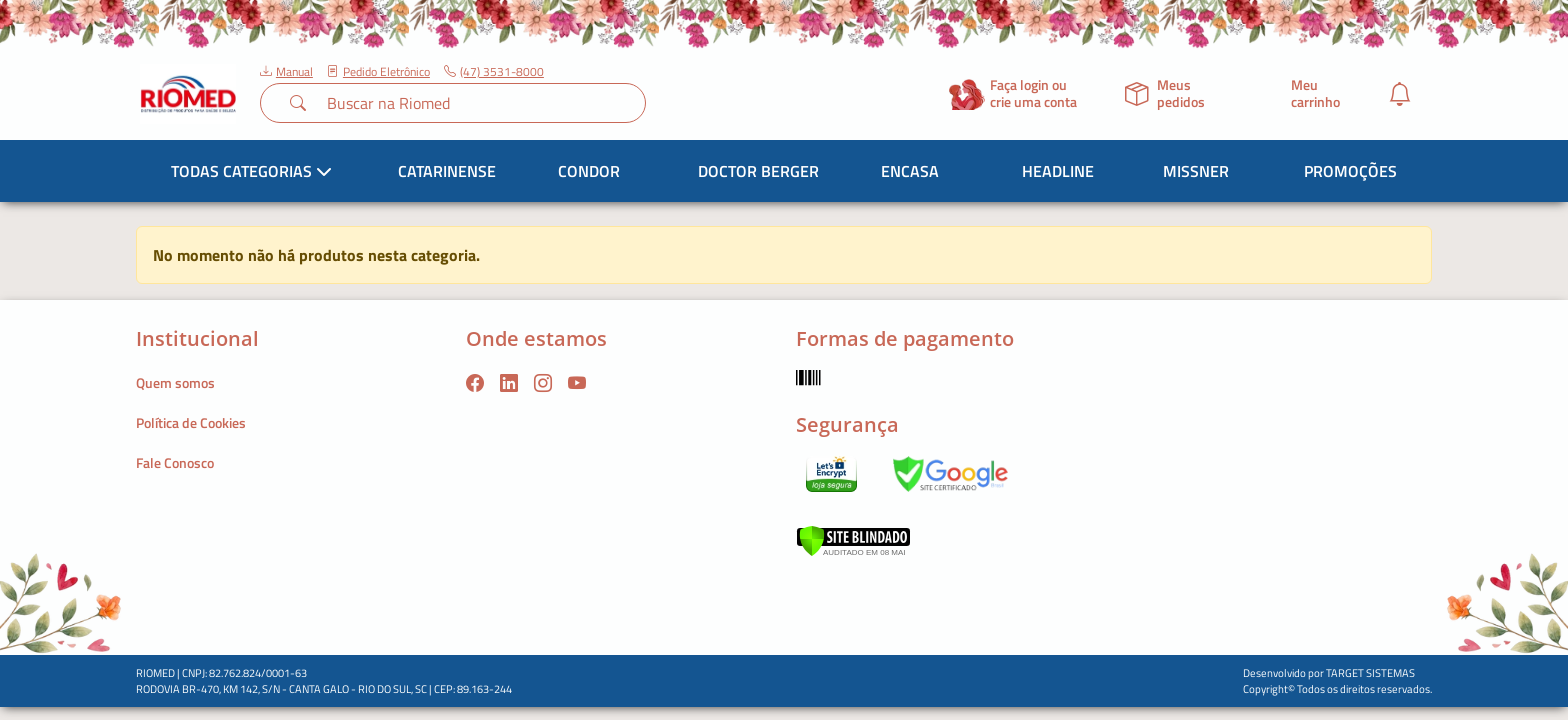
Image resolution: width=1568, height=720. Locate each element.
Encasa (910, 171)
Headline (1058, 171)
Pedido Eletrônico (378, 72)
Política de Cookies (191, 422)
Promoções (1350, 171)
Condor (589, 171)
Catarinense (447, 171)
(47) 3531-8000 (494, 72)
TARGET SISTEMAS (1370, 673)
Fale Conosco (175, 462)
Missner (1196, 171)
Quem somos (175, 382)
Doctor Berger (758, 171)
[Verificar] (853, 538)
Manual (286, 72)
